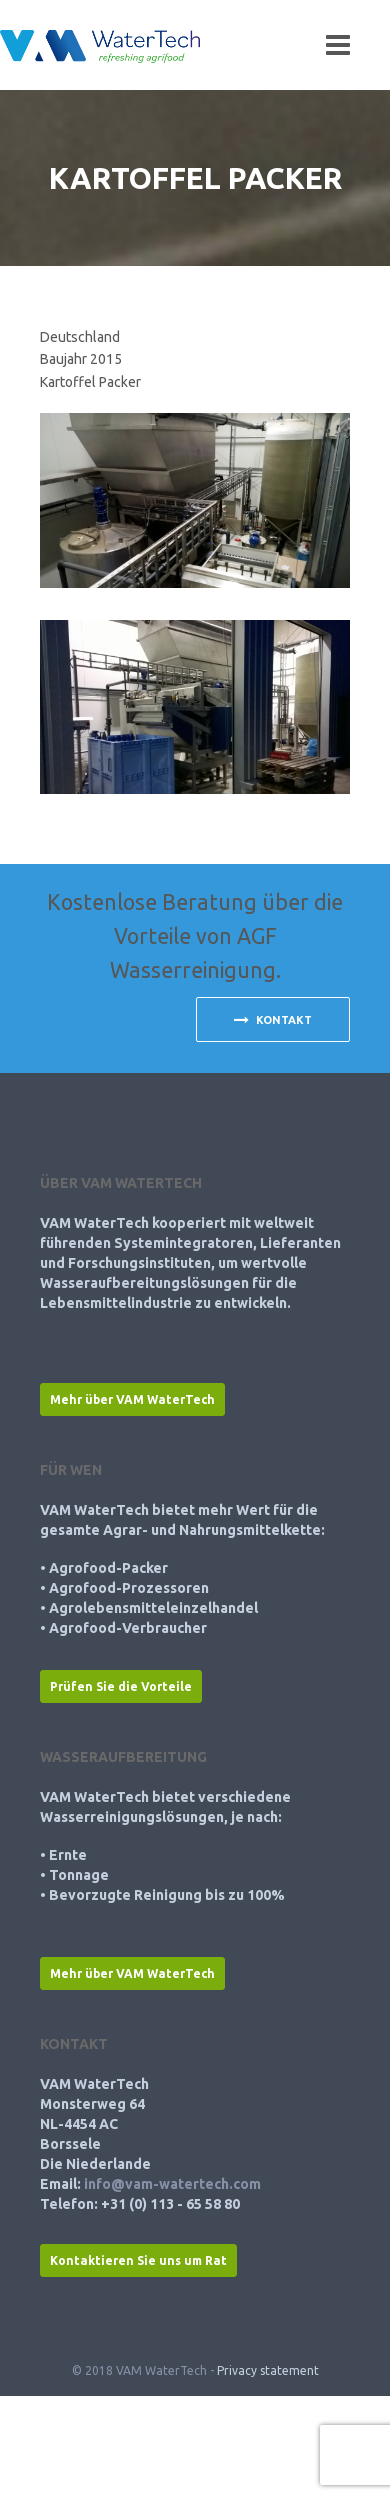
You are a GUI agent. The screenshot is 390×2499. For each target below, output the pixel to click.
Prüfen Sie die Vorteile (121, 1686)
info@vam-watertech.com (172, 2184)
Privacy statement (268, 2370)
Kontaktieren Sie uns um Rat (138, 2260)
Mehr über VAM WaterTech (132, 1399)
